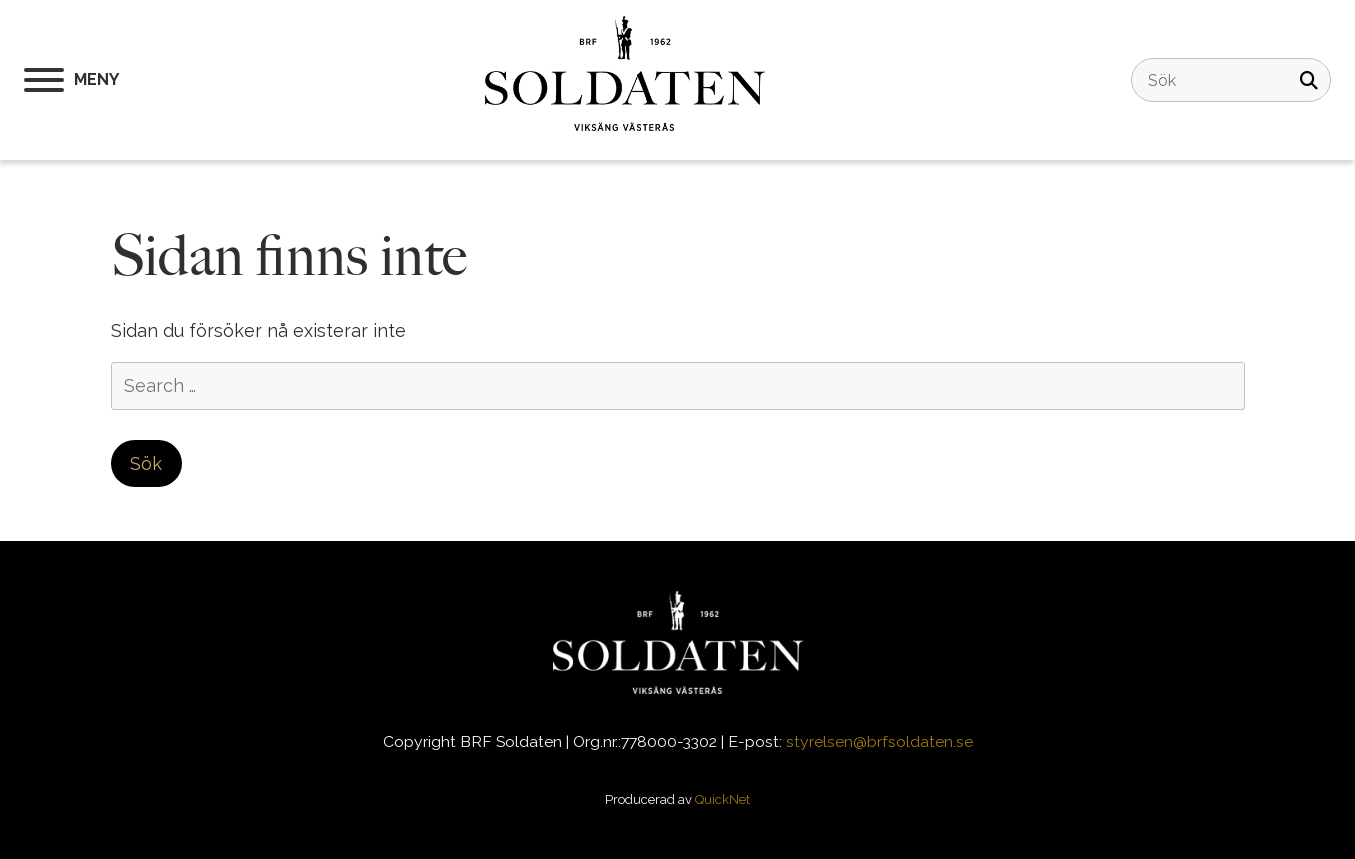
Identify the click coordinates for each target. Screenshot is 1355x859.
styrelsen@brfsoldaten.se (879, 741)
